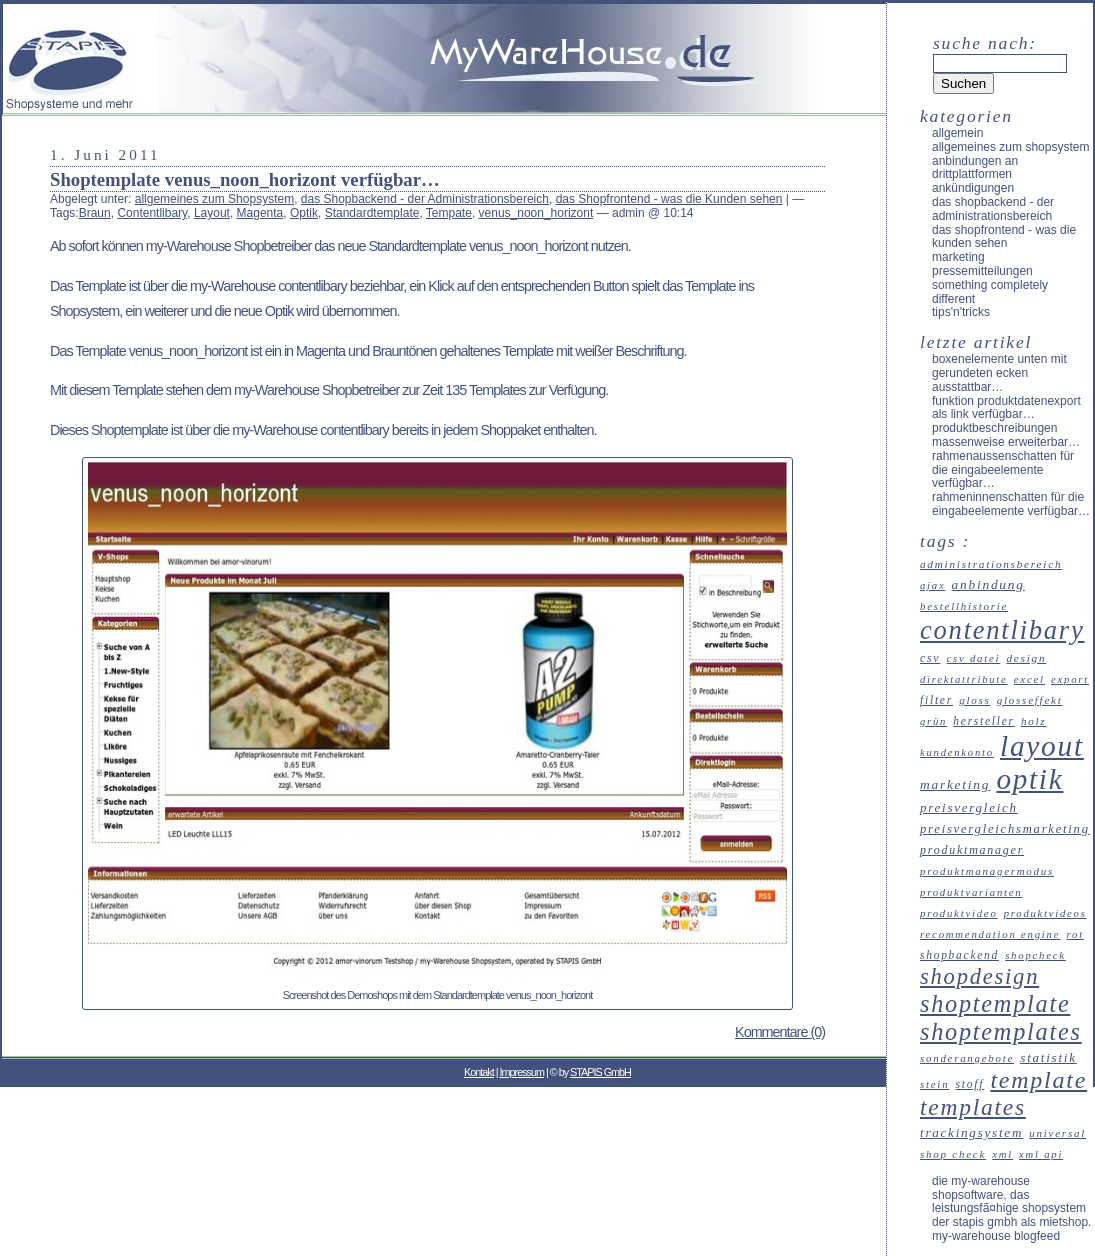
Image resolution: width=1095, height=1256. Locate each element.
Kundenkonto (957, 752)
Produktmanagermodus (987, 871)
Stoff (970, 1084)
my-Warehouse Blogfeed (996, 1236)
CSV (930, 658)
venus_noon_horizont (536, 213)
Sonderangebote (967, 1058)
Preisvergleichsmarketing (1005, 829)
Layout (212, 213)
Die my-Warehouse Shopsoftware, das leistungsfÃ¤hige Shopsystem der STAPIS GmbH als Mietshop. (1011, 1201)
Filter (936, 700)
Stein (934, 1084)
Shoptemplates (1001, 1031)
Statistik (1048, 1057)
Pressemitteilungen (982, 271)
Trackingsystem (971, 1132)
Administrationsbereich (991, 564)
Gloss (974, 700)
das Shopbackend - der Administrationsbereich (425, 199)
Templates (973, 1107)
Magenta (260, 213)
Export (1070, 679)
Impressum (522, 1072)
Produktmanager (972, 850)
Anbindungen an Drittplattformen (975, 168)
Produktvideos (1045, 913)
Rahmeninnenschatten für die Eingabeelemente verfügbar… (1011, 504)
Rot (1074, 934)
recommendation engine (990, 934)
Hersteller (983, 721)
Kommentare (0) (780, 1032)
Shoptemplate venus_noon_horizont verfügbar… (245, 179)
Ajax (932, 585)
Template (1038, 1080)
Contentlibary (152, 213)
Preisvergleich (969, 807)
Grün (933, 721)
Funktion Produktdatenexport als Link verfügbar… (1006, 408)
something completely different (990, 292)
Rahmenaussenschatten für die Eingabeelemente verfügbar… (1003, 470)
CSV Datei (973, 658)
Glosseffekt (1030, 700)
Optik (304, 213)
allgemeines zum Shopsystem (214, 199)
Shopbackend (959, 955)
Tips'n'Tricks (961, 312)
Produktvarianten (971, 892)
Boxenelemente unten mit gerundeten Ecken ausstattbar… (999, 373)
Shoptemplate (995, 1003)
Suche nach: (985, 43)
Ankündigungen (973, 188)
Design (1026, 658)
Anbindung (988, 584)
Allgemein (957, 133)
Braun (95, 213)
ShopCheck (1035, 955)
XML (1002, 1154)
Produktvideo (959, 913)
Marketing (958, 257)
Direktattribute (964, 679)
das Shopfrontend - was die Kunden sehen (669, 199)
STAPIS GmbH (600, 1072)
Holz (1034, 721)
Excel (1029, 679)
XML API (1041, 1154)
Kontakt (479, 1072)
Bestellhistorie (964, 606)
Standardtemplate (372, 213)
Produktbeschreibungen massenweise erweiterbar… (1006, 435)
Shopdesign (979, 976)
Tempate (449, 213)
